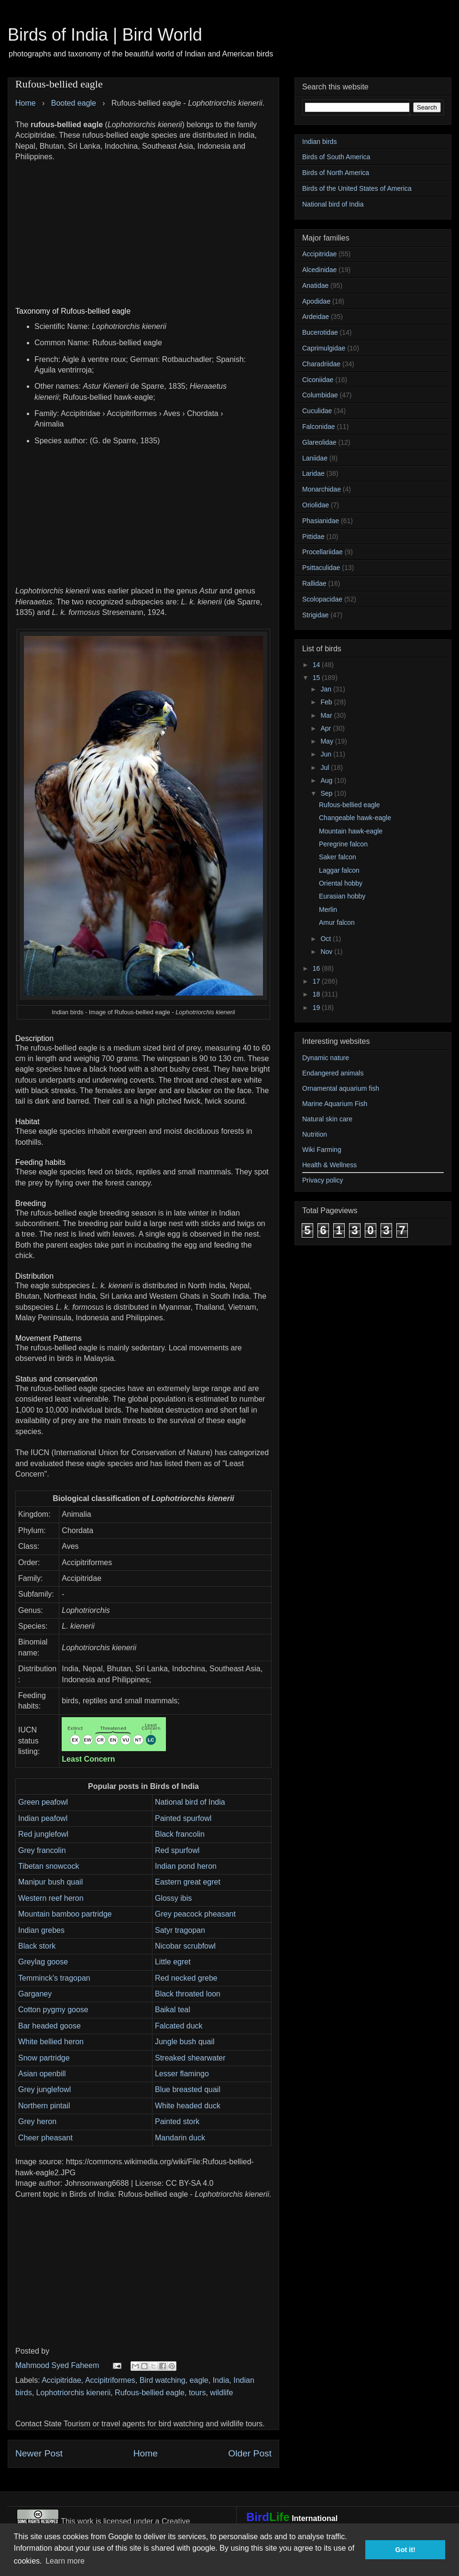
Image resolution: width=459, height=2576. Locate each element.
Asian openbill (42, 2074)
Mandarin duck (180, 2138)
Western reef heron (51, 1898)
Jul (325, 767)
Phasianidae (320, 521)
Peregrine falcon (343, 844)
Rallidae (314, 583)
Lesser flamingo (182, 2074)
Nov (327, 951)
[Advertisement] (143, 229)
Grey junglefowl (44, 2089)
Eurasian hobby (342, 896)
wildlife (221, 2393)
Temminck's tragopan (54, 1978)
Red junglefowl (43, 1834)
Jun (326, 754)
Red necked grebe (186, 1978)
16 (317, 968)
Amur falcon (337, 922)
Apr (326, 728)
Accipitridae (61, 2380)
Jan (326, 689)
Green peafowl (43, 1802)
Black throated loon (187, 1994)
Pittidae (313, 536)
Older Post (250, 2453)
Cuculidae (317, 411)
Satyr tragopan (180, 1930)
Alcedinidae (319, 270)
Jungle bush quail (185, 2042)
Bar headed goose (49, 2026)
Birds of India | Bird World (105, 34)
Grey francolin (42, 1850)
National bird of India (190, 1802)
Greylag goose (43, 1962)
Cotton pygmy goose (53, 2010)
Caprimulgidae (323, 348)
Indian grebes (41, 1930)
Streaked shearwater (190, 2058)
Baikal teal (172, 2010)
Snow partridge (44, 2058)
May (327, 741)
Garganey (35, 1994)
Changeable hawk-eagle (355, 818)
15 (317, 677)
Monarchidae (321, 489)
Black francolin (180, 1834)
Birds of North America (335, 172)
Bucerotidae (320, 332)
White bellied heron (51, 2042)
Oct (326, 939)
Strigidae (315, 615)
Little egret (173, 1962)
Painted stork (177, 2121)
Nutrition (314, 1134)
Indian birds (319, 141)
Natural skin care (327, 1119)
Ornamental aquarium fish (340, 1088)
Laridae (313, 473)
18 (317, 994)
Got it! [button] (405, 2550)
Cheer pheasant (45, 2138)
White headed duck (187, 2106)
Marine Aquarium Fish (334, 1103)
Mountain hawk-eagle (350, 831)
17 (317, 981)
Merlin (328, 909)
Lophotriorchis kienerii (73, 2393)
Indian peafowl (42, 1818)
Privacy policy (322, 1180)
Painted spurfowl (183, 1818)
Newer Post (39, 2453)
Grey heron (37, 2121)
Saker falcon (337, 857)
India (221, 2380)
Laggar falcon (339, 870)
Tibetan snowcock (48, 1866)
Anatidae (315, 285)
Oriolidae (315, 505)
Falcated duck (179, 2026)
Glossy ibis (173, 1898)
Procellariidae (322, 552)
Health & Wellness (329, 1165)
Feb (327, 702)
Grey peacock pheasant (195, 1914)
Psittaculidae (321, 567)
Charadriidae (321, 364)
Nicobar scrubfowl (185, 1946)
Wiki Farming (321, 1149)
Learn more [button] (65, 2561)
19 (317, 1007)
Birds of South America (336, 157)
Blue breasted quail (187, 2089)
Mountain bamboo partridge (65, 1914)
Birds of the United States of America (357, 188)
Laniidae (315, 458)
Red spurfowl (177, 1850)
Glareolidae (319, 442)
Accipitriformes (110, 2380)
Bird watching (163, 2380)
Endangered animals (332, 1073)
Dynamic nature (325, 1058)
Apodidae (316, 301)
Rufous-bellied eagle (150, 2393)
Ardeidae (315, 316)
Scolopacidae (322, 599)
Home (145, 2453)
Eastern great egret (187, 1882)
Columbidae (320, 395)
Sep (327, 793)
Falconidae (318, 426)
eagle (199, 2380)
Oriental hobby (340, 883)
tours (197, 2393)
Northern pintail (44, 2106)
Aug (327, 780)
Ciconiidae (317, 380)
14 (317, 665)
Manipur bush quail (50, 1882)
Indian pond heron (186, 1866)
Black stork (36, 1946)
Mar (327, 715)
